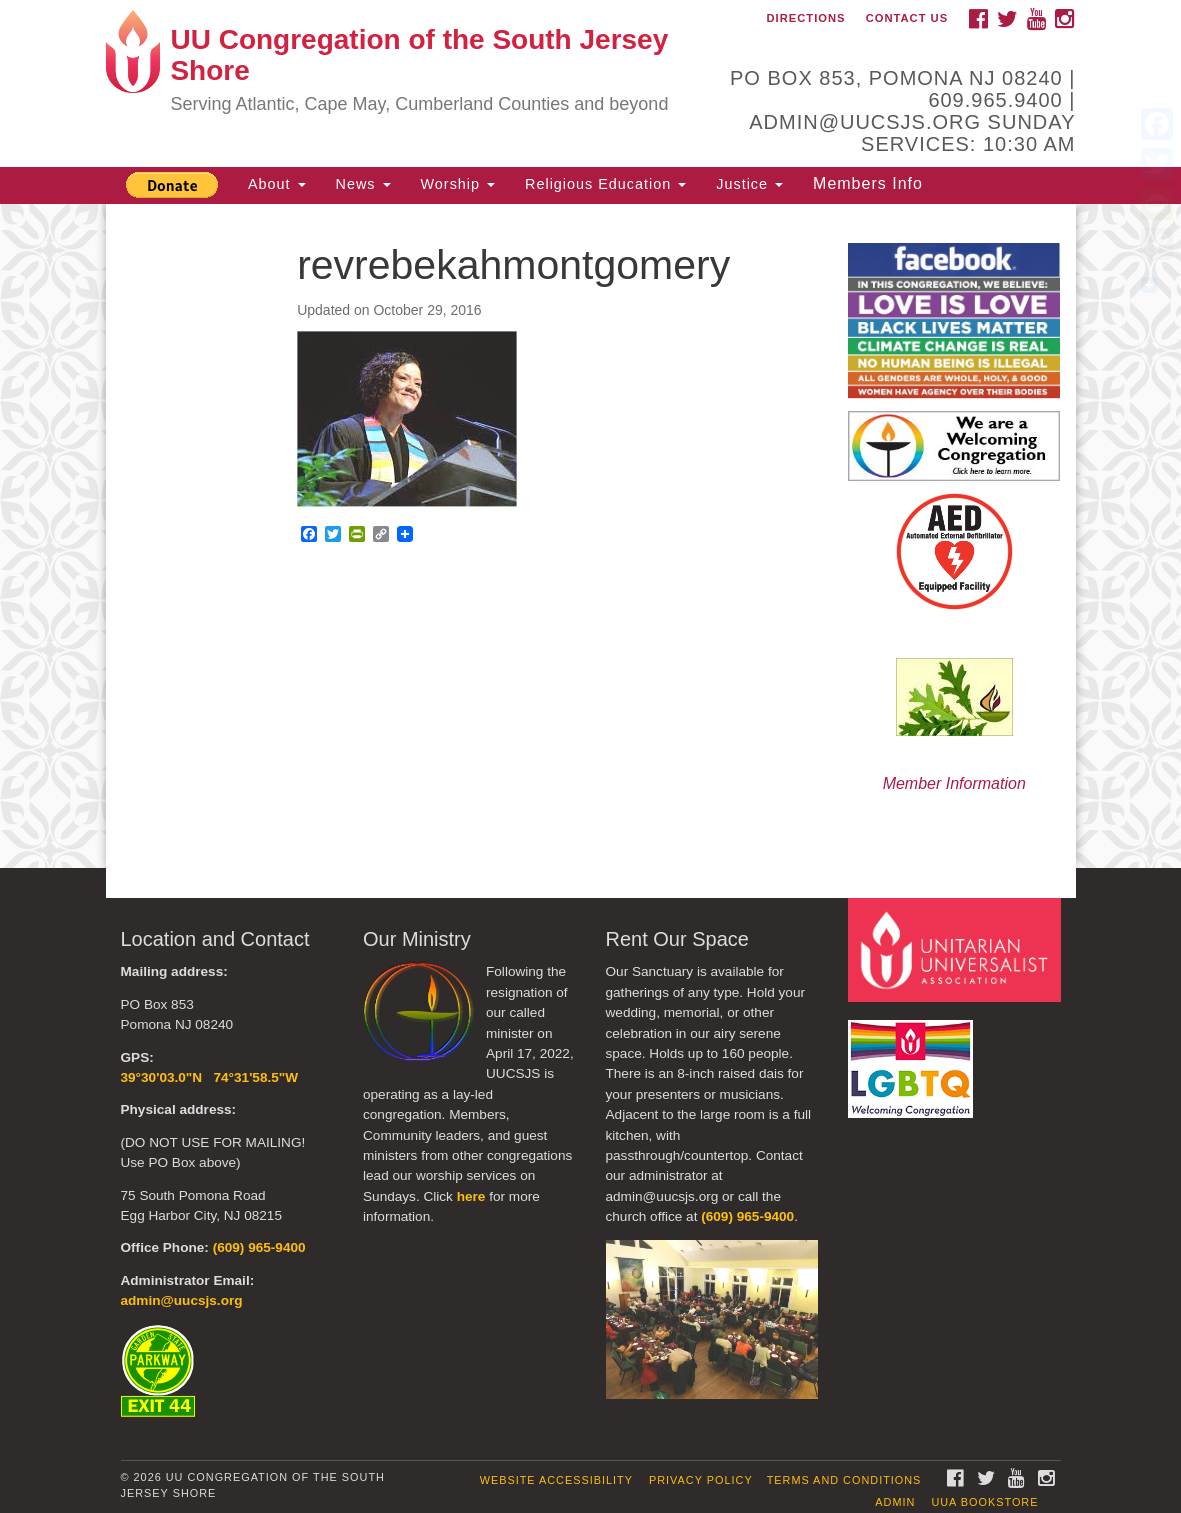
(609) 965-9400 (259, 1247)
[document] (590, 536)
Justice (749, 184)
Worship (458, 184)
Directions (806, 18)
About (277, 184)
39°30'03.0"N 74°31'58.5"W (210, 1077)
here (471, 1196)
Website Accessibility (556, 1480)
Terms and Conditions (844, 1480)
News (363, 184)
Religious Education (605, 184)
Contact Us (907, 18)
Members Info (868, 183)
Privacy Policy (701, 1480)
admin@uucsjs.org (182, 1300)
